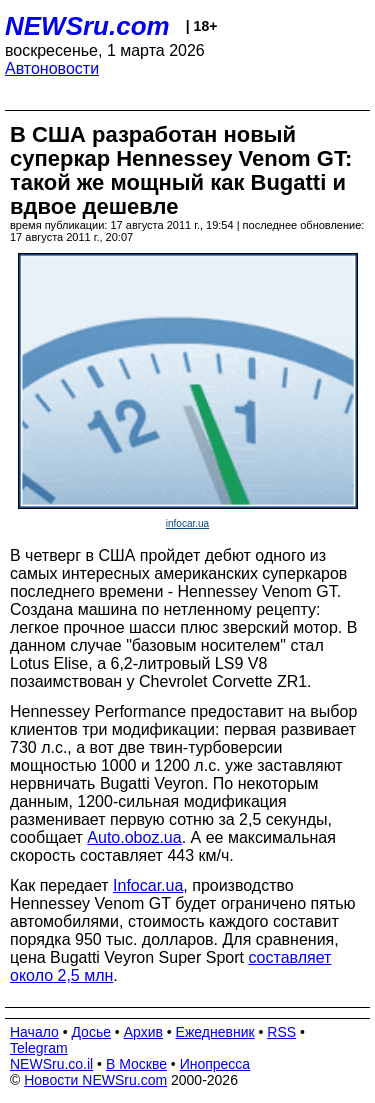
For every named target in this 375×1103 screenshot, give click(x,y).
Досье (91, 1032)
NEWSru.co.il (51, 1064)
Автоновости (52, 68)
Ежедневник (215, 1032)
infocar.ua (187, 523)
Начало (34, 1032)
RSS (281, 1032)
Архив (143, 1032)
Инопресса (215, 1064)
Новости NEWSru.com (95, 1080)
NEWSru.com (87, 26)
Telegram (39, 1048)
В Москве (136, 1064)
